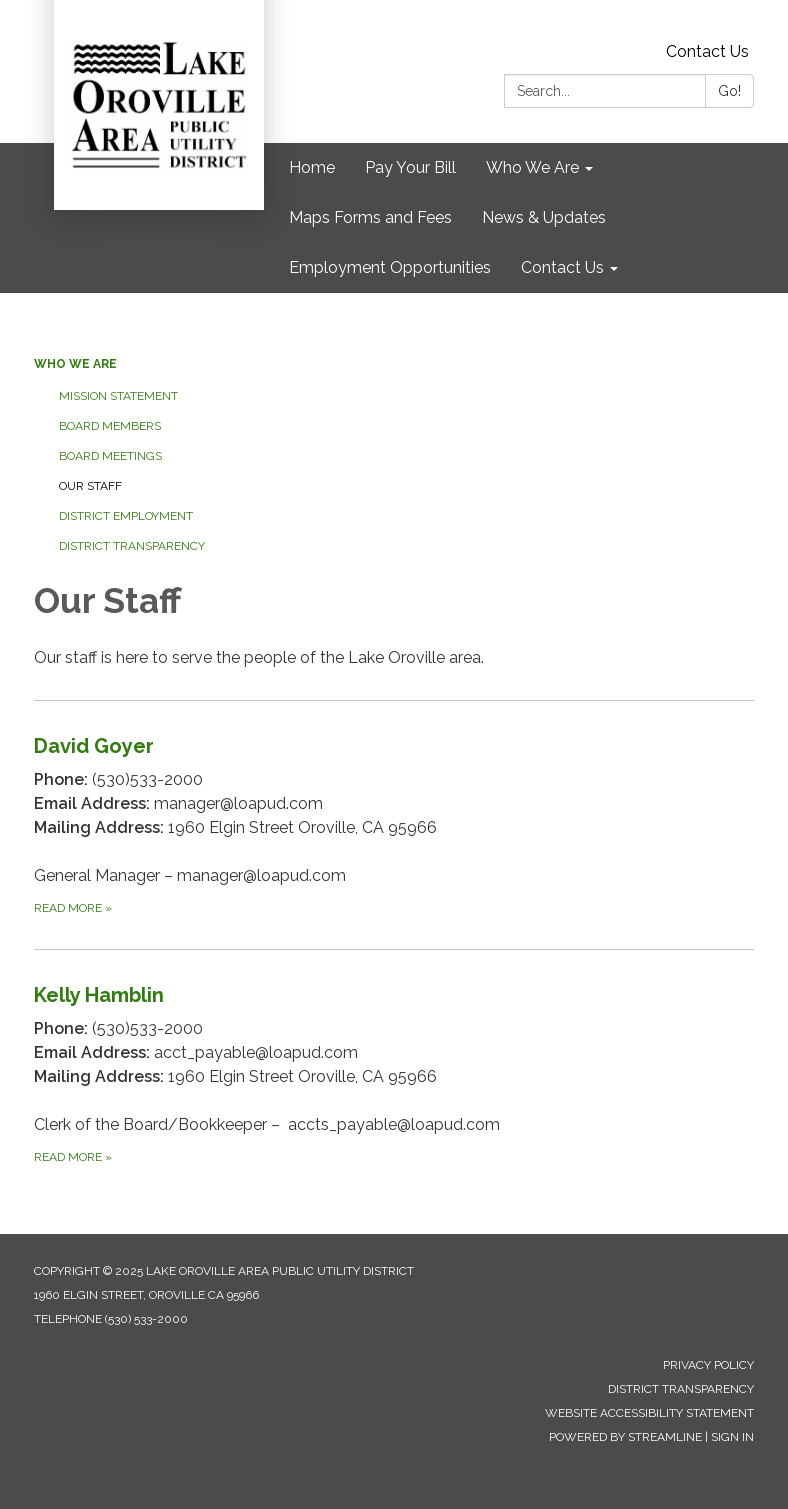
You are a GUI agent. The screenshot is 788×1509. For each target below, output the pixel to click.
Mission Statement (118, 396)
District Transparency (132, 546)
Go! (729, 91)
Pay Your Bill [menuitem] (410, 167)
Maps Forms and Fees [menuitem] (370, 217)
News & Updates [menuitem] (544, 217)
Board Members (110, 426)
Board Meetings (110, 456)
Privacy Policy (708, 1365)
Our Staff (90, 486)
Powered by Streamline (625, 1437)
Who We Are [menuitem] (532, 167)
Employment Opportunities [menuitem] (390, 267)
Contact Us (707, 51)
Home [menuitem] (312, 167)
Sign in (732, 1437)
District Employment (126, 516)
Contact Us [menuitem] (562, 267)
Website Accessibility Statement (649, 1413)
